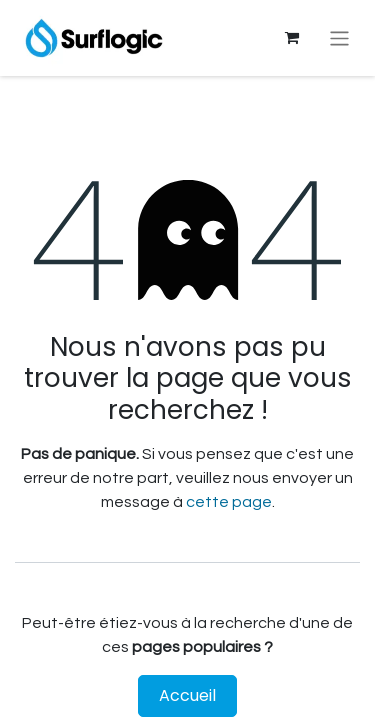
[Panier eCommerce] (292, 38)
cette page (229, 502)
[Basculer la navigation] (339, 37)
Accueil (187, 695)
